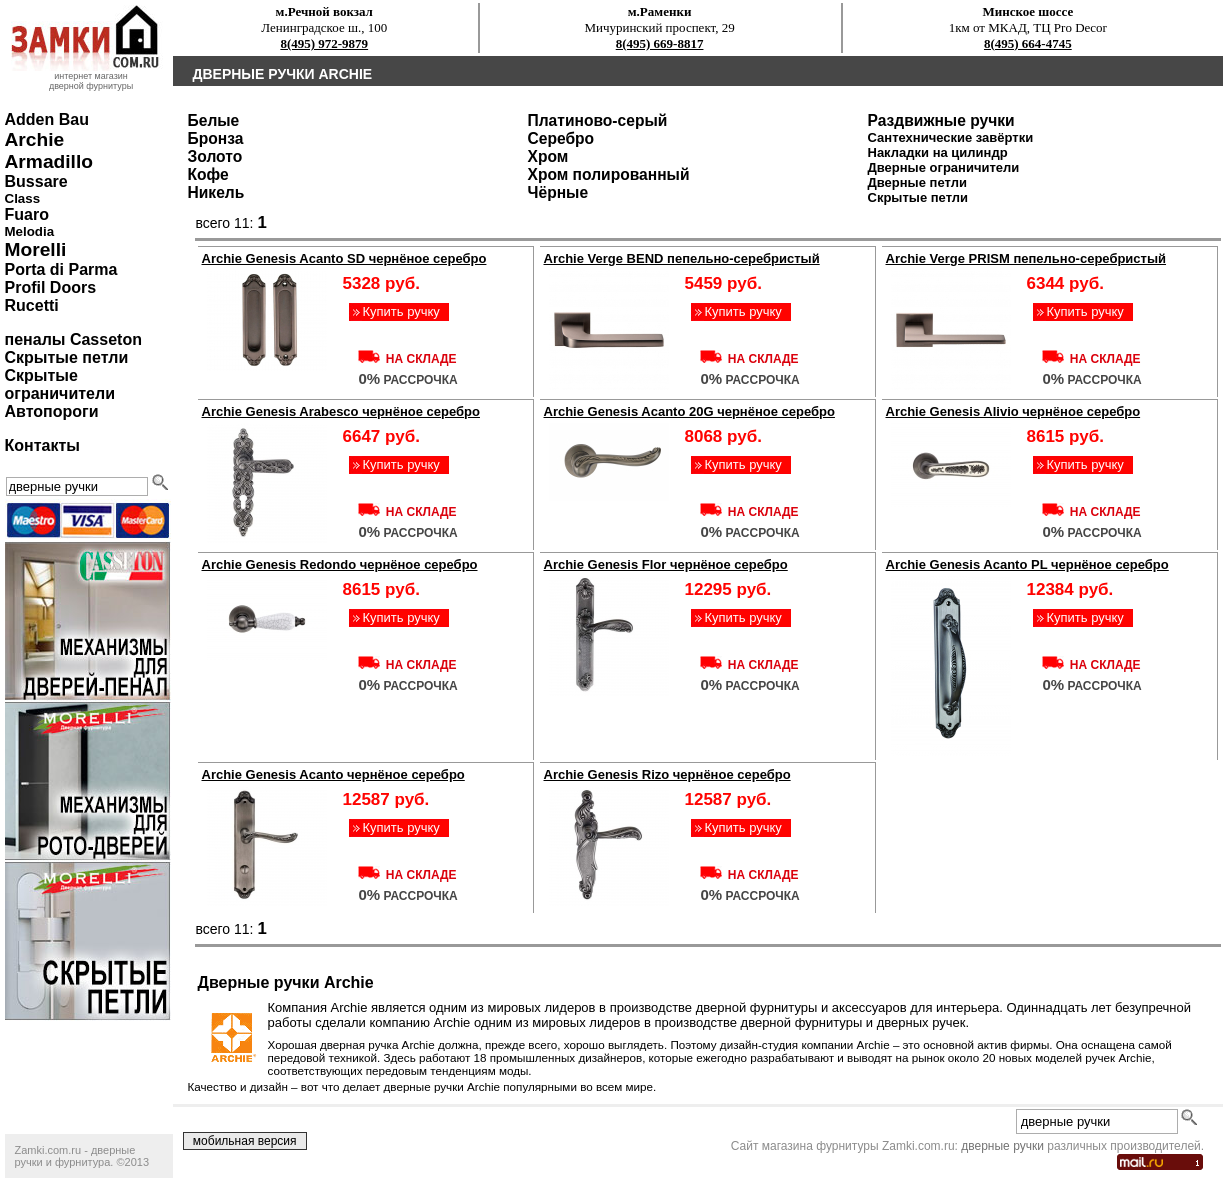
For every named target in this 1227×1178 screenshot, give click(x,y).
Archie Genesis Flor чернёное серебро (666, 564)
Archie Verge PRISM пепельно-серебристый (1026, 258)
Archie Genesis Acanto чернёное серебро (333, 774)
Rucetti (32, 305)
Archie (35, 139)
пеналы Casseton (73, 339)
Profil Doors (51, 287)
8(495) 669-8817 (660, 43)
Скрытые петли (67, 357)
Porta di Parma (61, 269)
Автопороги (52, 411)
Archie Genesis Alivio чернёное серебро (1013, 411)
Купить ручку (400, 311)
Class (23, 198)
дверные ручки (1002, 1146)
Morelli (36, 249)
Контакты (42, 445)
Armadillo (49, 161)
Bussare (36, 181)
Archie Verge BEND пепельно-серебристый (682, 258)
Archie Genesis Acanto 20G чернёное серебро (689, 411)
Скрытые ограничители (60, 384)
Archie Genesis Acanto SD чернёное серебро (344, 258)
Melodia (30, 231)
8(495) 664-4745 (1028, 43)
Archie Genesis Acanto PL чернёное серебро (1027, 564)
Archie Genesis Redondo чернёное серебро (340, 564)
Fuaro (27, 214)
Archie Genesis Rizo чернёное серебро (667, 774)
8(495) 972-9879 (324, 43)
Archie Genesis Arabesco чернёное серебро (341, 411)
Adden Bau (47, 119)
